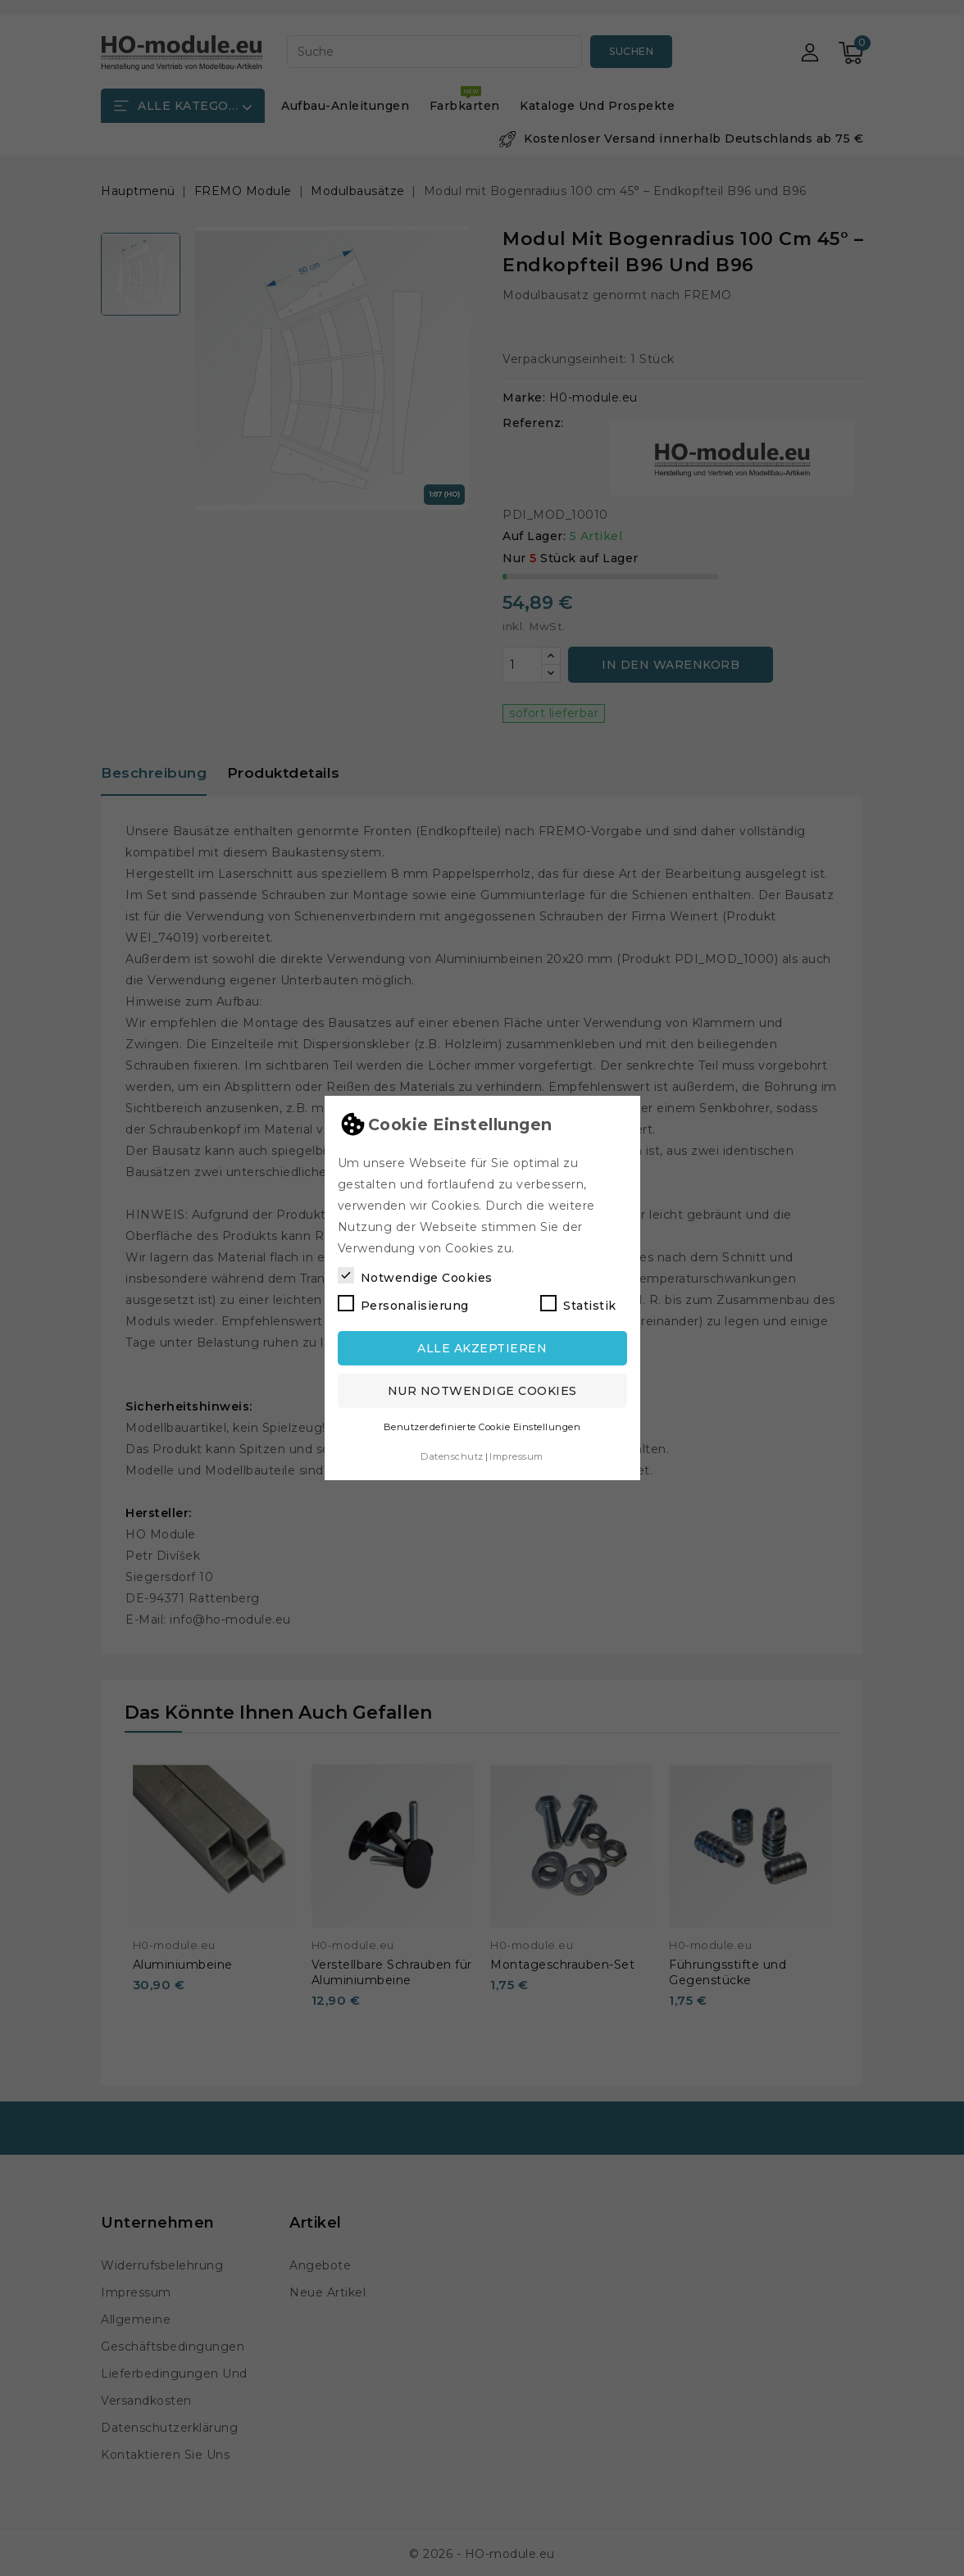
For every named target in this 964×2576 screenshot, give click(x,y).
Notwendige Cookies (415, 1276)
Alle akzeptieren (482, 1348)
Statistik (578, 1304)
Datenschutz (452, 1456)
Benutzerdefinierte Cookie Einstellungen (482, 1427)
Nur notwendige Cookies (482, 1390)
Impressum (516, 1456)
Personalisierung (403, 1304)
